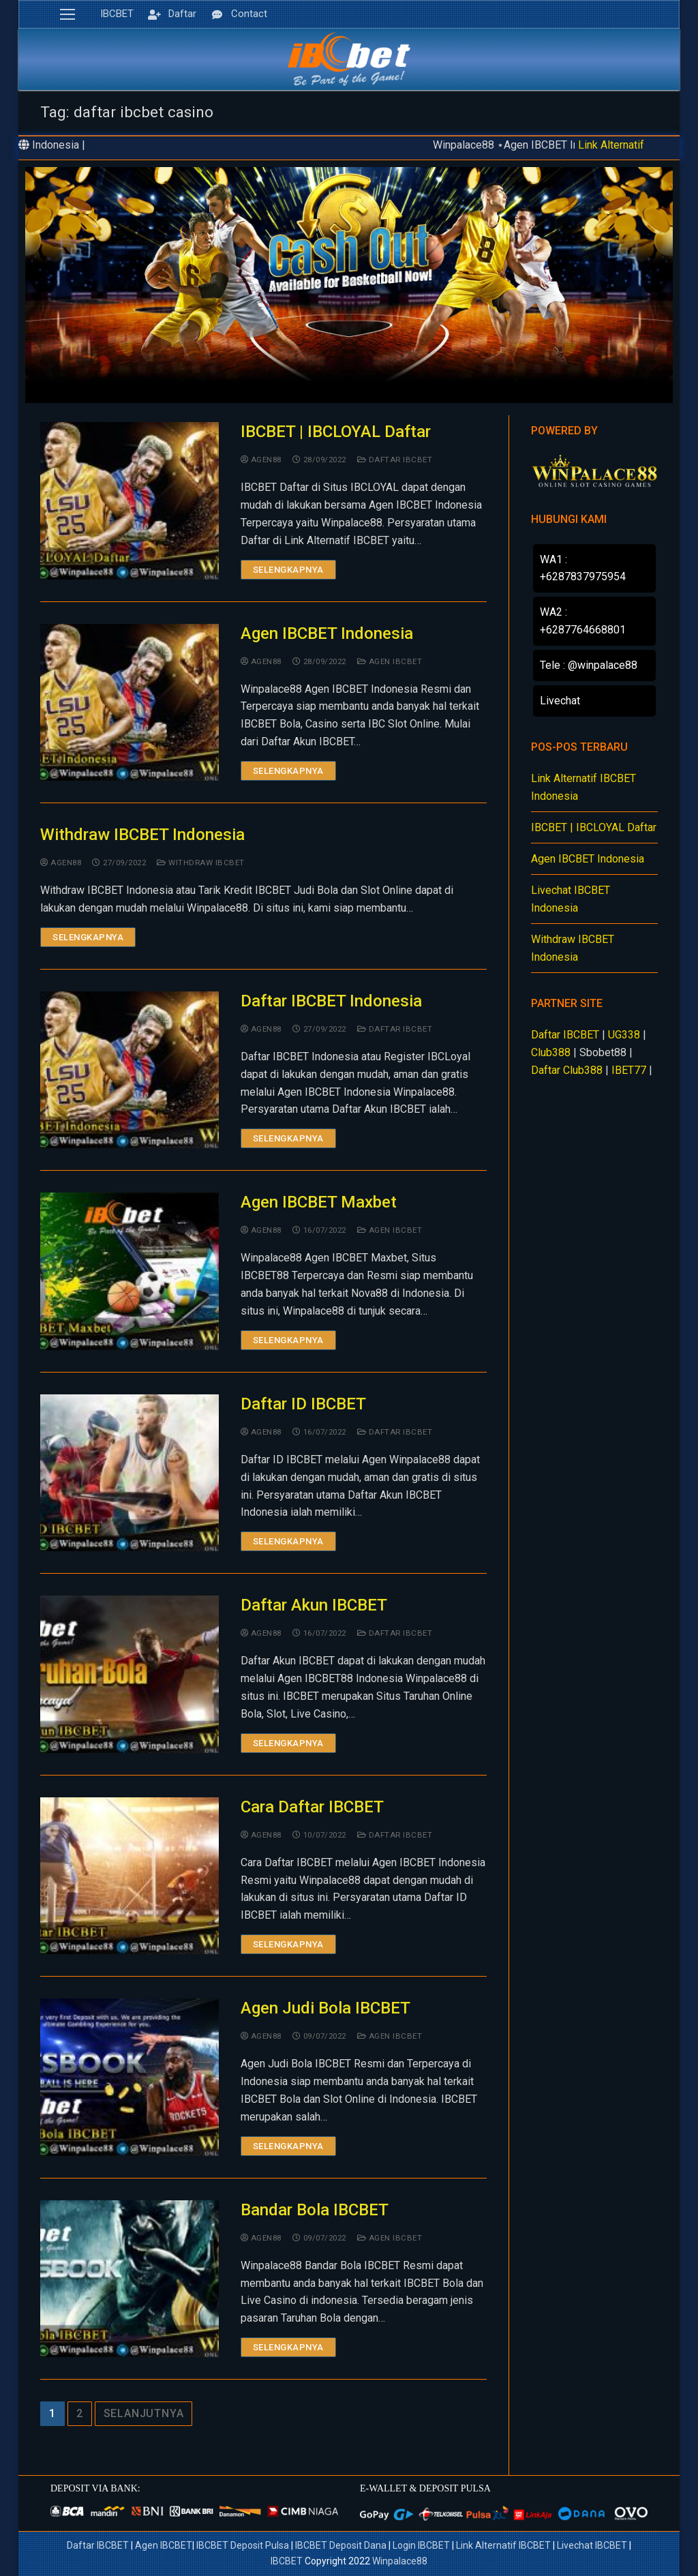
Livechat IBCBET (592, 2545)
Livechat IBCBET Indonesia (570, 899)
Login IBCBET (421, 2545)
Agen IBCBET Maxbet (319, 1202)
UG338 (624, 1034)
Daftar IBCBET (395, 459)
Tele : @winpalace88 (588, 665)
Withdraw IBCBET (201, 862)
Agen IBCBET (390, 661)
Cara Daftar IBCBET (312, 1806)
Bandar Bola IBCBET (315, 2209)
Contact (237, 14)
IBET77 (628, 1070)
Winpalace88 (399, 2561)
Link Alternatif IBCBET (504, 2545)
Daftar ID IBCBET (303, 1403)
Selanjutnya (144, 2413)
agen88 (261, 459)
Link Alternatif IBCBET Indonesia (583, 787)
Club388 (551, 1052)
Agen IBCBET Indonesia (327, 633)
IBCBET (117, 14)
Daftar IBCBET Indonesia (331, 1000)
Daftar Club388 (567, 1070)
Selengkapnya (288, 570)
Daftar (170, 14)
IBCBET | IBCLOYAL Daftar (336, 431)
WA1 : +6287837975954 (583, 568)
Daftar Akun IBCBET (314, 1605)
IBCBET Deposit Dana (340, 2545)
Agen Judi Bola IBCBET (325, 2008)
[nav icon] (67, 14)
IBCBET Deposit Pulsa (242, 2545)
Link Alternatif (611, 144)
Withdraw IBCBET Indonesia (142, 834)
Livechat (560, 700)
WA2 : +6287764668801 (583, 620)
